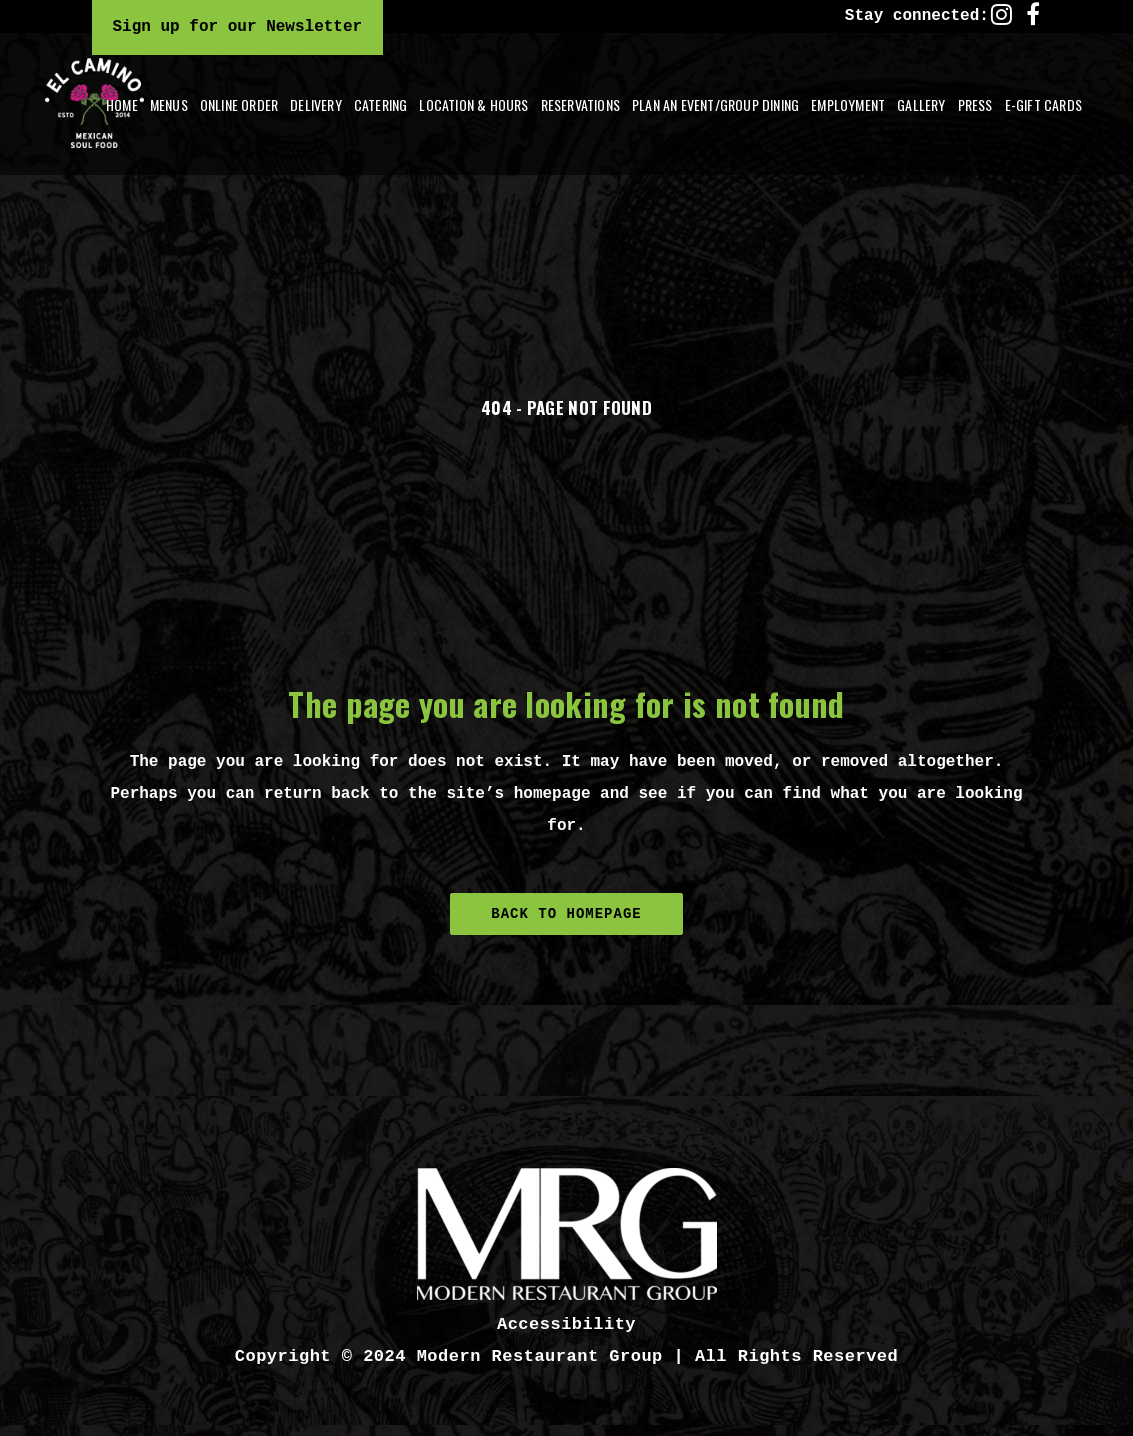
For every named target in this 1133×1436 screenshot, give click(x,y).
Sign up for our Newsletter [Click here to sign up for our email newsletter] (238, 27)
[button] (316, 105)
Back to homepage (566, 914)
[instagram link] (1001, 14)
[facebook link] (1033, 14)
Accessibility (566, 1324)
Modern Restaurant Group (540, 1356)
